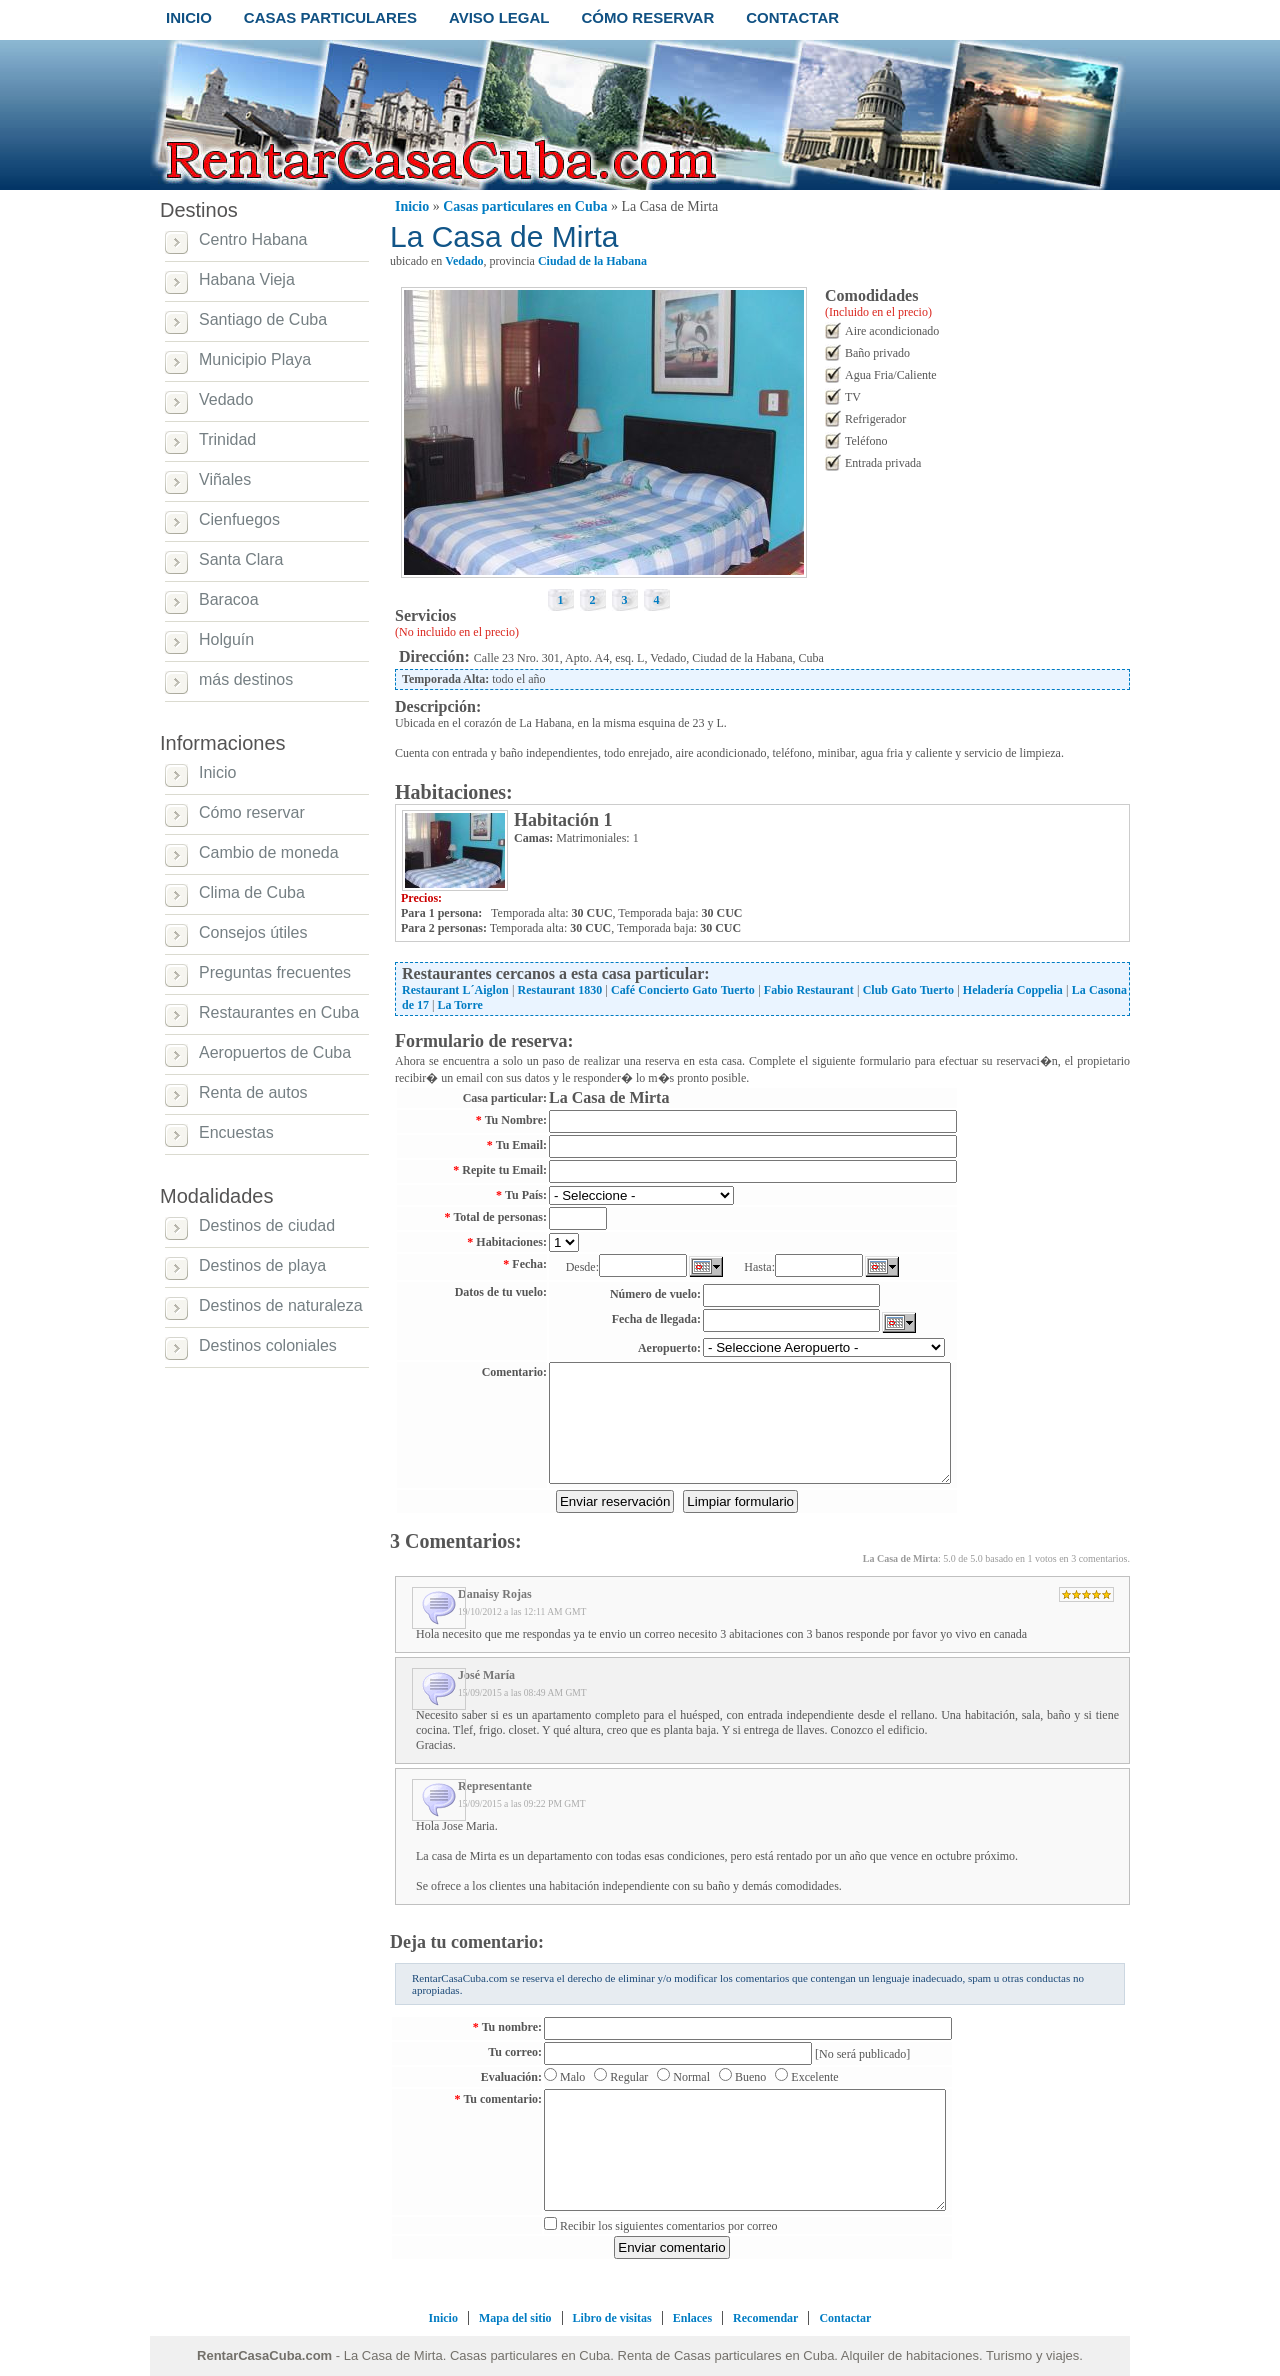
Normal (691, 2077)
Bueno (750, 2077)
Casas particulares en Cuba (525, 206)
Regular (629, 2077)
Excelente (814, 2077)
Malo (572, 2077)
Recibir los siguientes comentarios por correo (669, 2226)
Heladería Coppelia (1013, 990)
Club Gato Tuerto (908, 990)
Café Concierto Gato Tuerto (683, 990)
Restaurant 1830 (560, 990)
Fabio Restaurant (809, 990)
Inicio (412, 206)
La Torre (459, 1005)
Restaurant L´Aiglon (455, 990)
